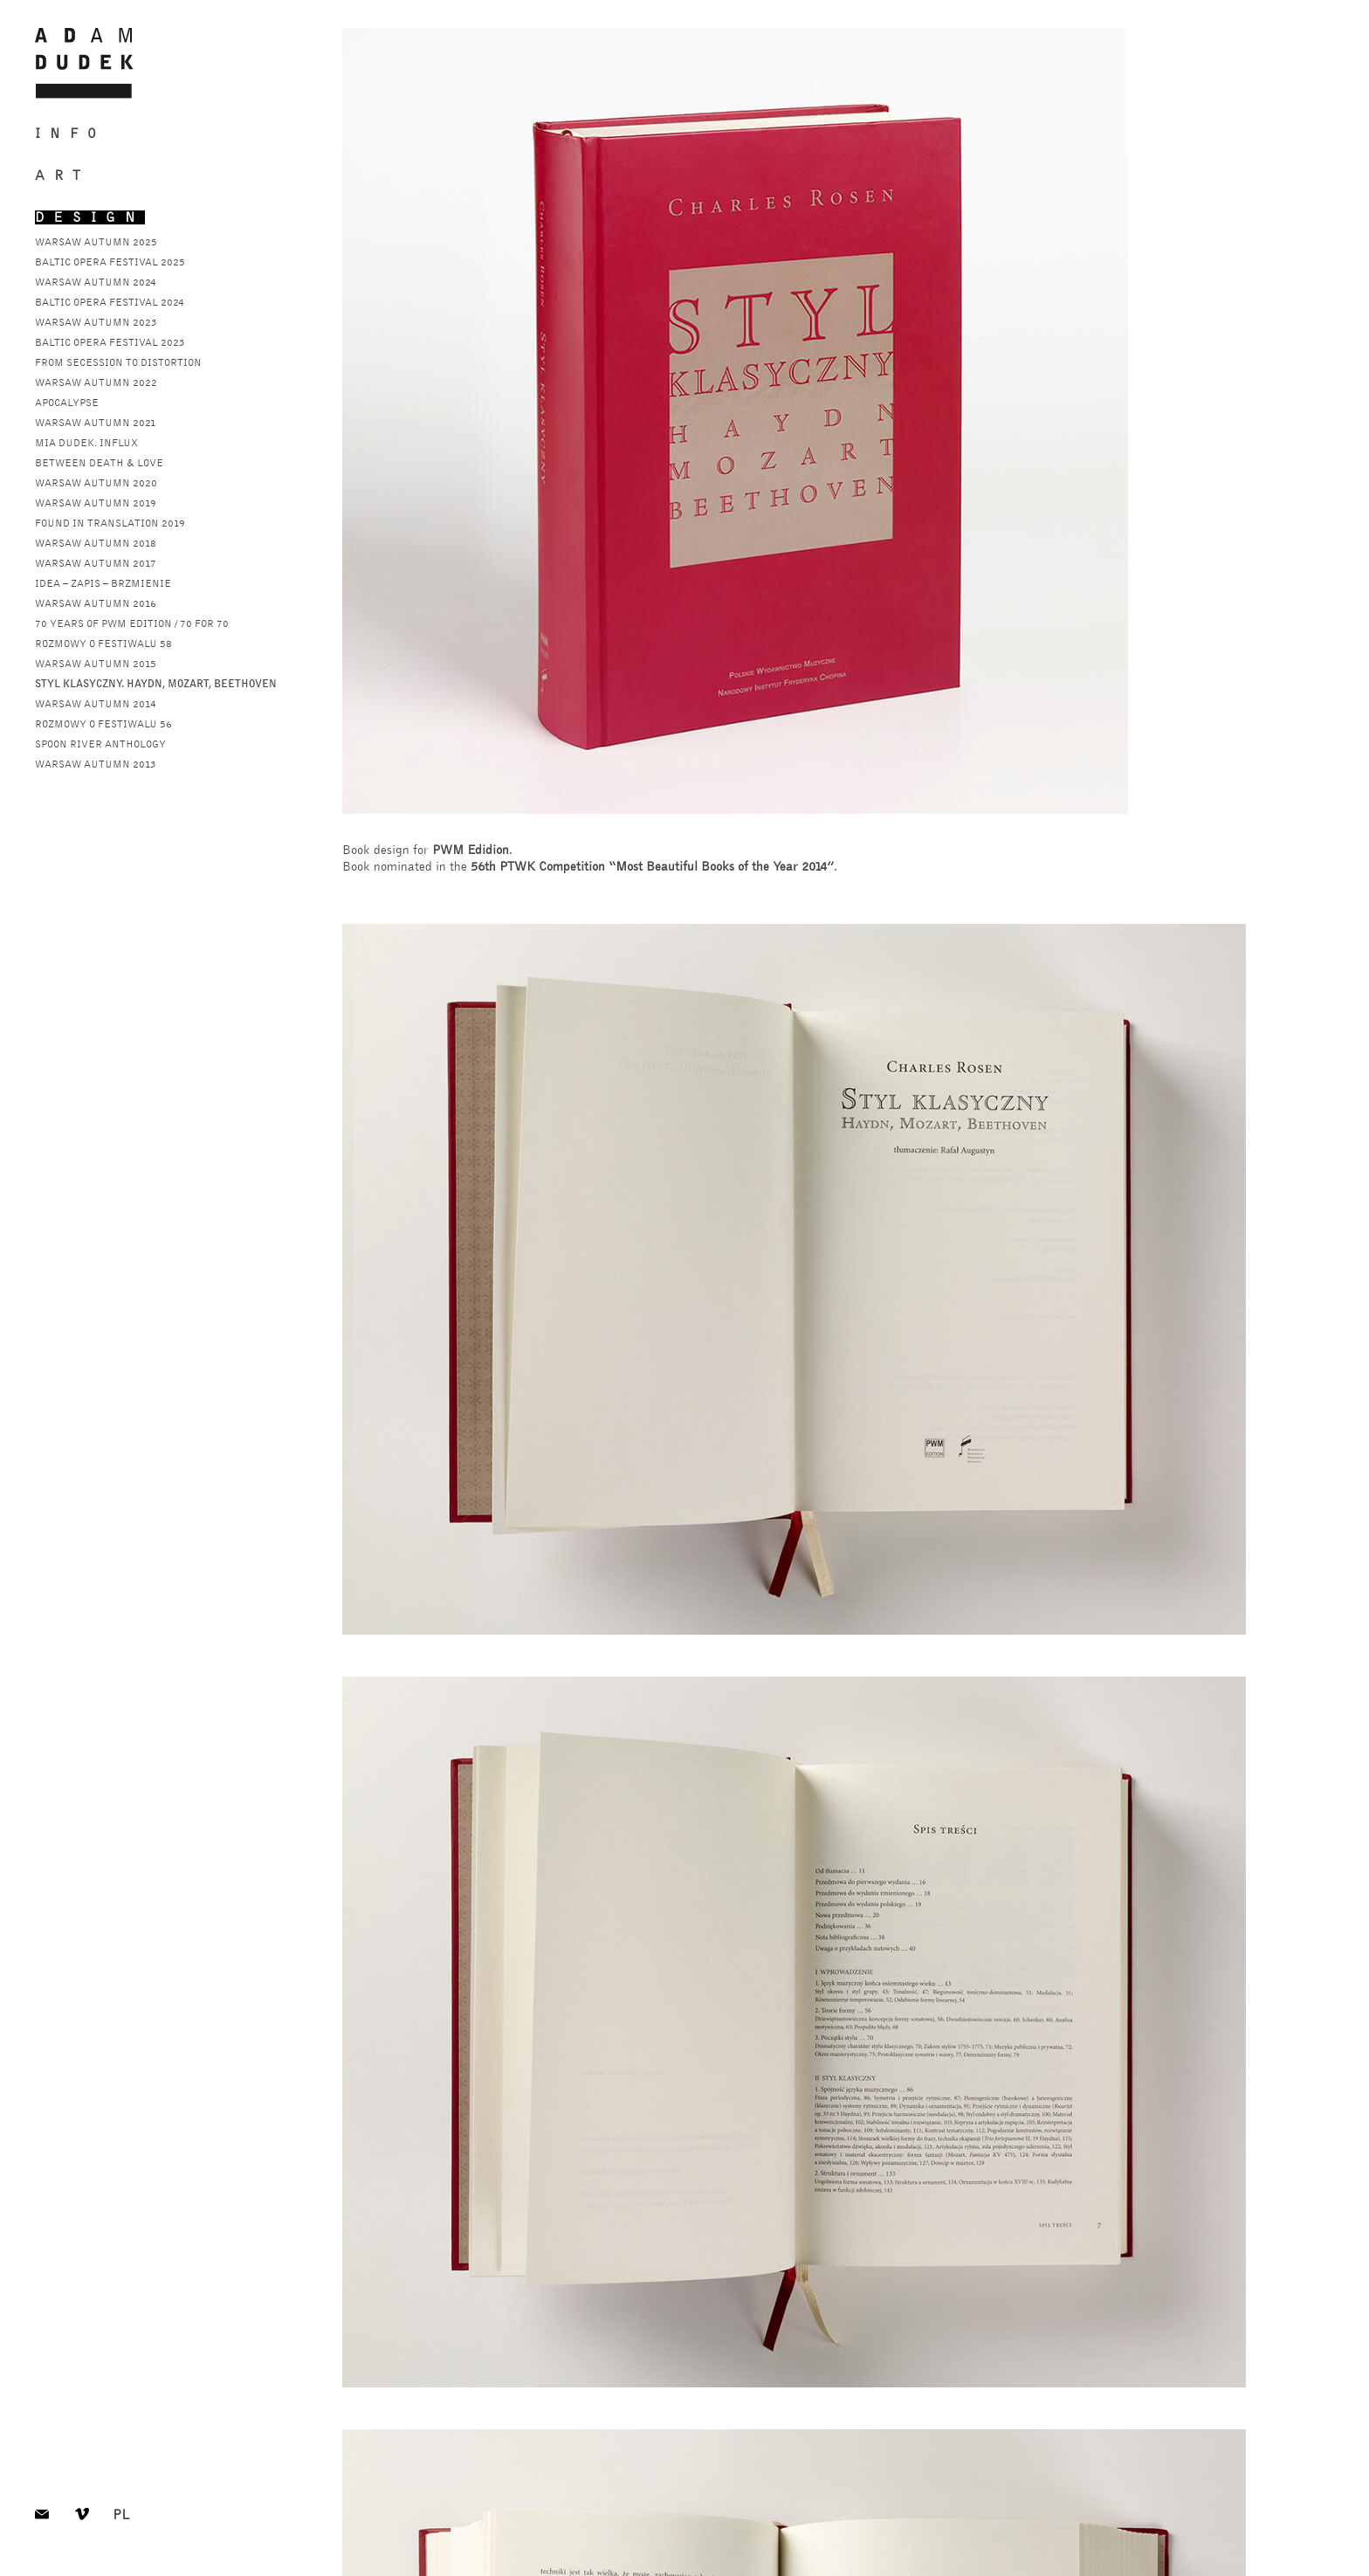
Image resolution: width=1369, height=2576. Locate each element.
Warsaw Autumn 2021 (95, 422)
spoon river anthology (100, 744)
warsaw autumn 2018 (95, 543)
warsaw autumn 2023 (96, 322)
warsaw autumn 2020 (96, 483)
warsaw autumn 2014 (95, 704)
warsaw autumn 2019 (95, 503)
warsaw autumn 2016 (95, 603)
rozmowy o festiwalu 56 (103, 724)
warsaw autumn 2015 (95, 663)
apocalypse (67, 402)
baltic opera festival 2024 (109, 302)
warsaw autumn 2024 (95, 282)
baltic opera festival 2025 (110, 262)
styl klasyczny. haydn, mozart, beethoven (156, 683)
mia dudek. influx (86, 442)
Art (62, 176)
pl (121, 2517)
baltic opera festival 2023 (110, 342)
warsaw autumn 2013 (95, 764)
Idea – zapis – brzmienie (103, 583)
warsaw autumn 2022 (96, 382)
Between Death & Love (99, 463)
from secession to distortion (118, 362)
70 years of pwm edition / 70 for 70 (132, 623)
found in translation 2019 (110, 523)
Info (70, 134)
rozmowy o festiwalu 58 (103, 643)
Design (90, 217)
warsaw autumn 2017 (95, 563)
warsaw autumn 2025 (96, 242)
